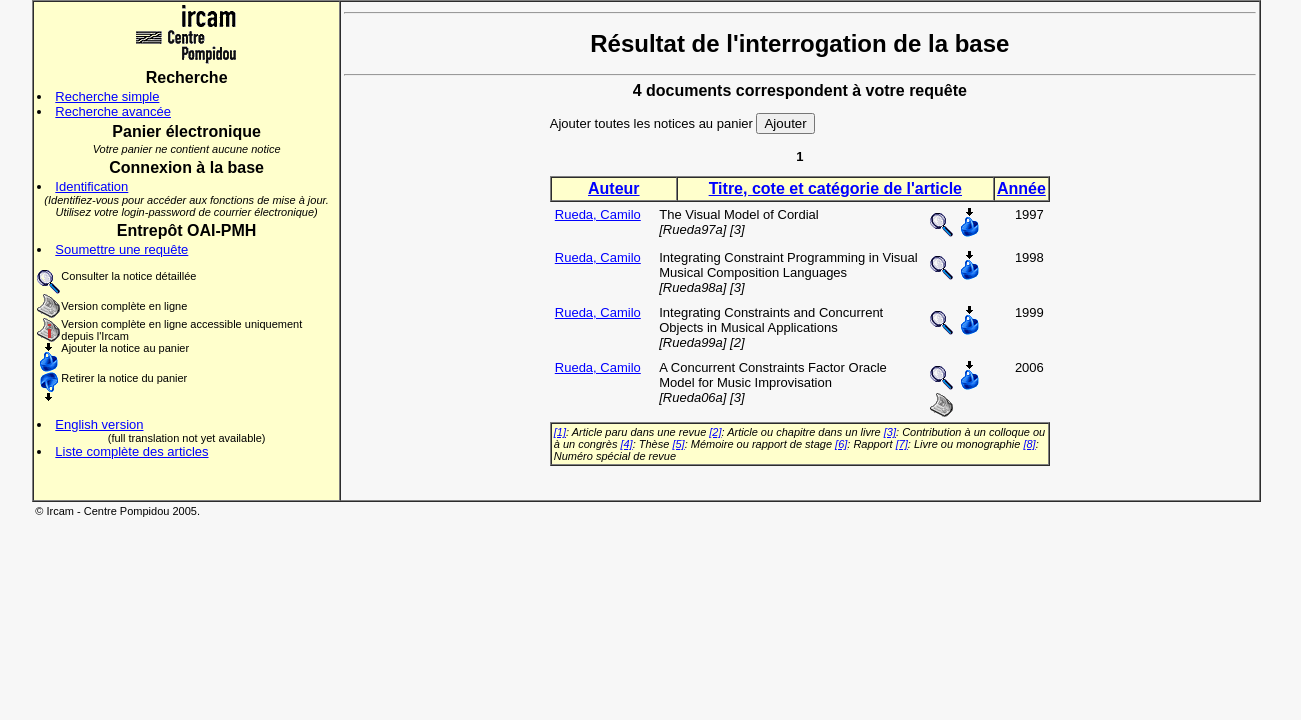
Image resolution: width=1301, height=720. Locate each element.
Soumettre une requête (121, 249)
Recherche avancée (113, 111)
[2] (715, 432)
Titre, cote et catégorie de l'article (835, 188)
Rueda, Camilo (598, 214)
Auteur (614, 188)
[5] (678, 444)
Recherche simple (107, 96)
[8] (1029, 444)
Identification (91, 186)
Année (1021, 188)
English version (99, 424)
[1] (560, 432)
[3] (890, 432)
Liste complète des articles (131, 451)
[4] (626, 444)
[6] (841, 444)
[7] (902, 444)
